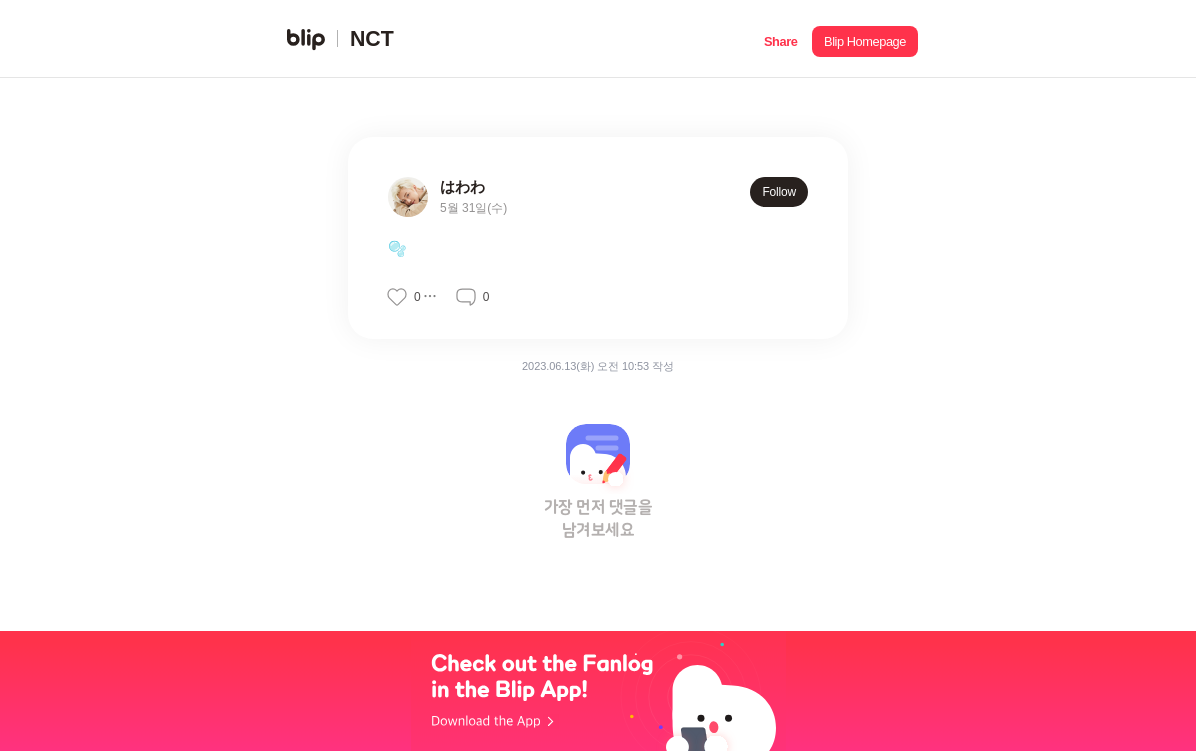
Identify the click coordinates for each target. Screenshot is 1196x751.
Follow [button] (779, 192)
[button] (780, 39)
